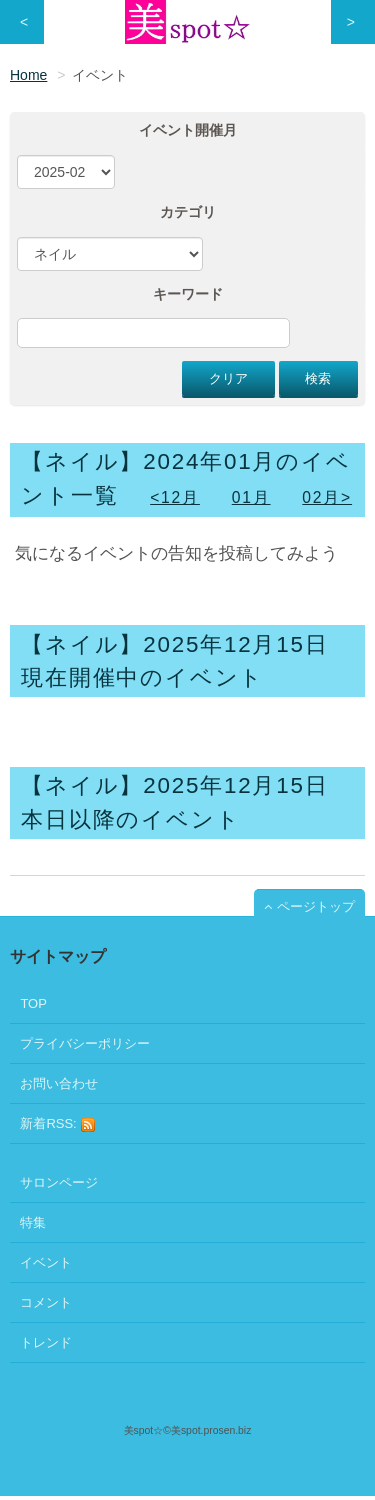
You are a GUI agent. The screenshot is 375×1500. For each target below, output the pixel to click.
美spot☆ (144, 1430)
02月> (327, 497)
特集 (33, 1222)
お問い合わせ (59, 1083)
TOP (33, 1003)
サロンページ (59, 1182)
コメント (46, 1302)
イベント (46, 1262)
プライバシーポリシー (85, 1043)
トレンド (46, 1342)
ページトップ (316, 906)
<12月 (175, 497)
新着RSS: (58, 1124)
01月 (251, 497)
